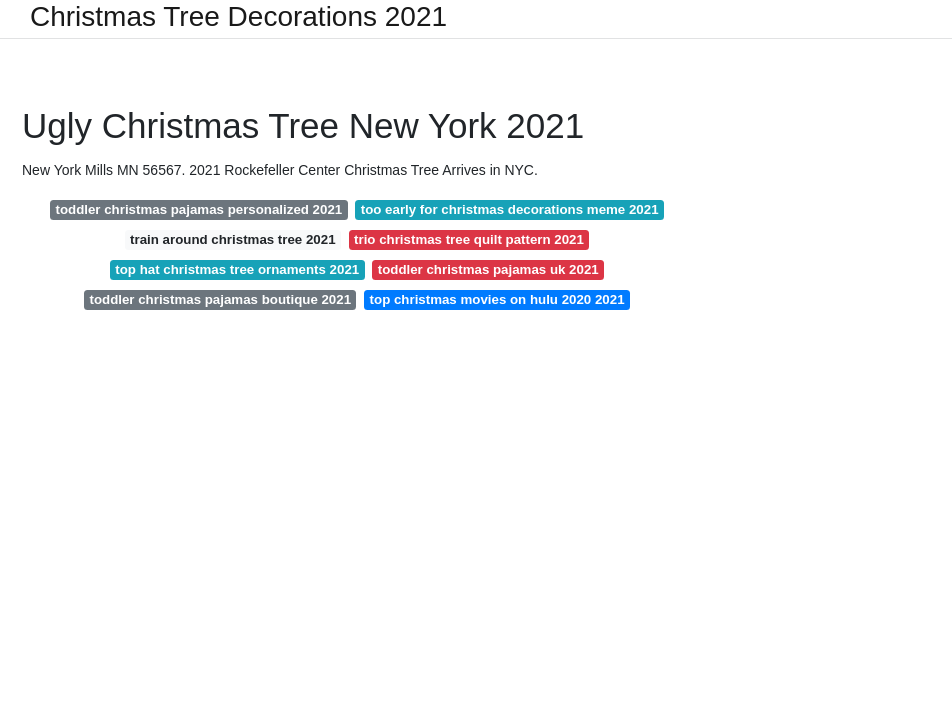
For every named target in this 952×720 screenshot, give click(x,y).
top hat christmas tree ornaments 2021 (237, 269)
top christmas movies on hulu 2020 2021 (497, 299)
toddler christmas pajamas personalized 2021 (198, 209)
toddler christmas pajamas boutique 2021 (220, 299)
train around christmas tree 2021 (232, 239)
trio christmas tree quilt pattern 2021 (469, 239)
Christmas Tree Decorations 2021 (238, 17)
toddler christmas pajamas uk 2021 (488, 269)
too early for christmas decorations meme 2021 (510, 209)
